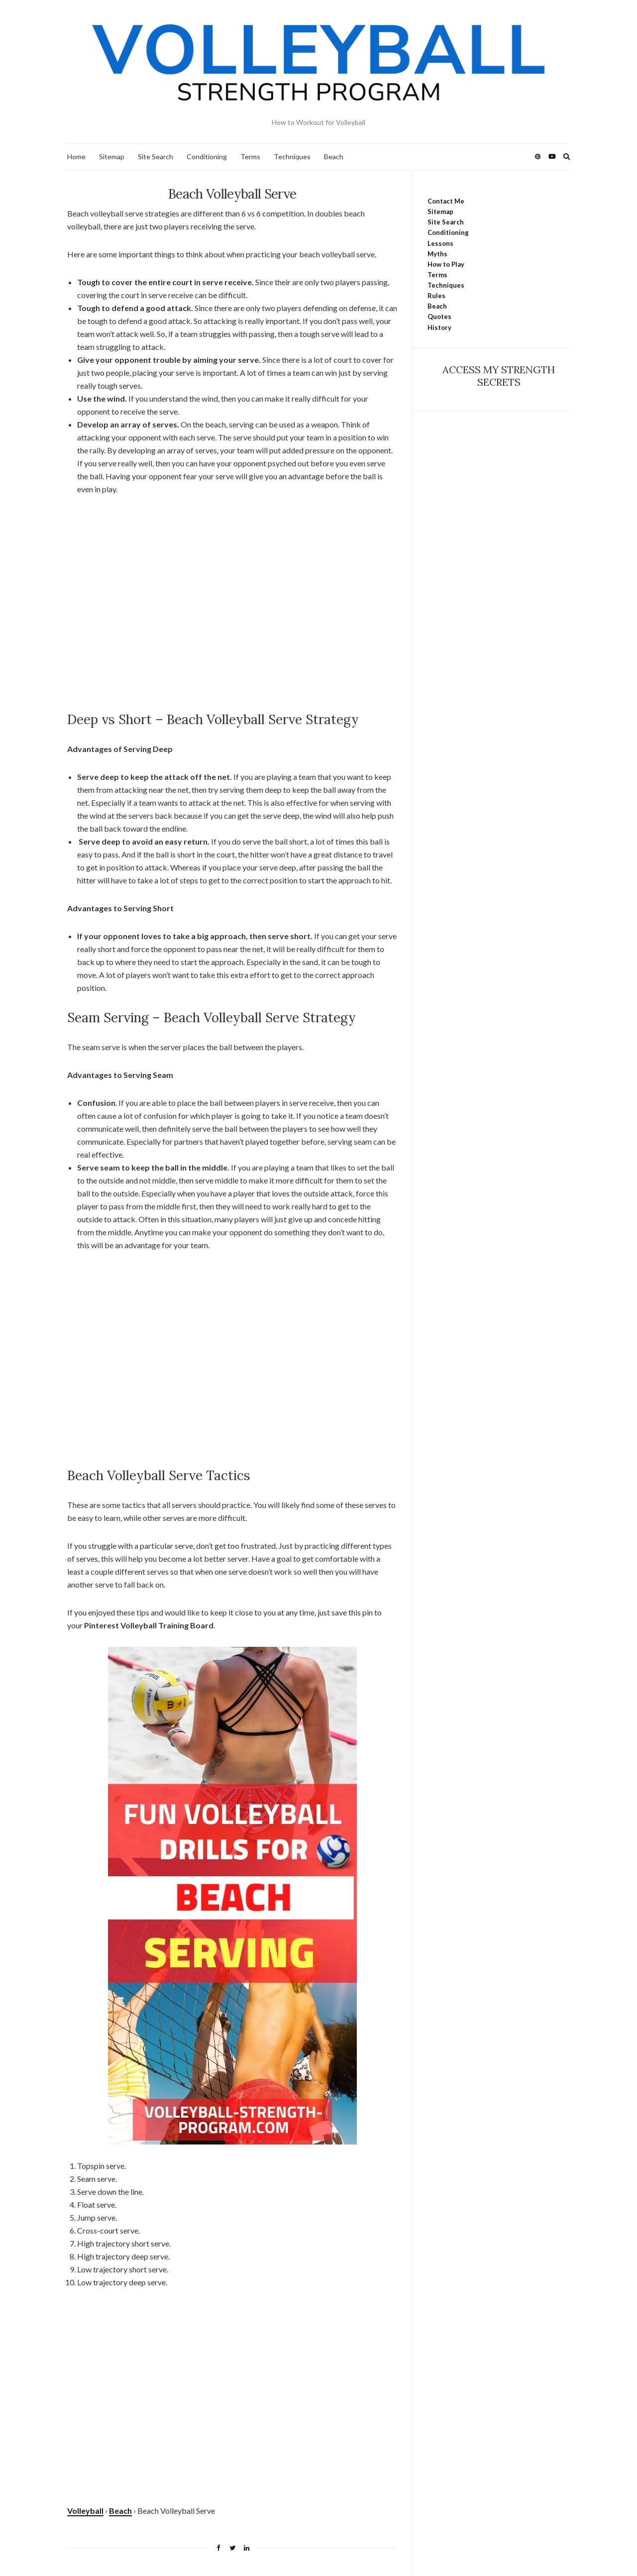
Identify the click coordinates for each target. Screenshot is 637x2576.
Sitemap (111, 156)
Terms (250, 156)
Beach (333, 156)
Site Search (155, 156)
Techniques (292, 156)
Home (76, 156)
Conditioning (207, 156)
